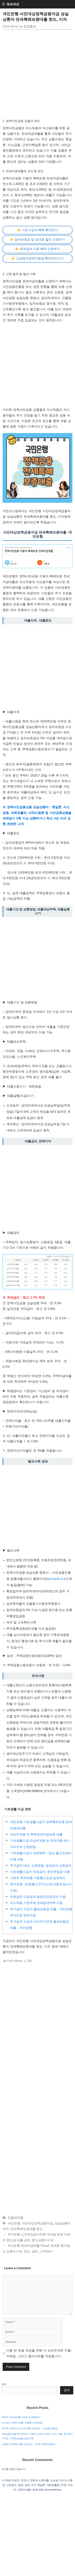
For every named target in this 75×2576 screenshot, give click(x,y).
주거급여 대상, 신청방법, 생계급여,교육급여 (40, 1865)
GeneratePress (52, 2489)
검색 (4, 2384)
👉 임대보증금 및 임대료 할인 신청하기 (37, 239)
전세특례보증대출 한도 (27, 2229)
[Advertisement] (37, 73)
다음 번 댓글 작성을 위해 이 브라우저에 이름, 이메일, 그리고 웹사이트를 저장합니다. (39, 2353)
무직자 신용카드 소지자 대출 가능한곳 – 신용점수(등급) (30, 2428)
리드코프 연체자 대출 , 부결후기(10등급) (22, 2422)
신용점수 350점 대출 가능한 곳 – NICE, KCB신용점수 (29, 2444)
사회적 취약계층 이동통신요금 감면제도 (38, 1878)
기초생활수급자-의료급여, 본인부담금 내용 (40, 1872)
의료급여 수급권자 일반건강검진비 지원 (38, 1896)
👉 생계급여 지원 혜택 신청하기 (37, 249)
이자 (6, 2229)
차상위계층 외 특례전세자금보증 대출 (36, 1834)
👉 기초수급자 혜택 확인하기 (37, 230)
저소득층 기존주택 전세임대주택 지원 (36, 1903)
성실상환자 (62, 2223)
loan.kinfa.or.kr (57, 1579)
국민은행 (14, 2223)
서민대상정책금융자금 (37, 2223)
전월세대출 (15, 2217)
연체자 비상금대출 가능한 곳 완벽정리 (21, 2417)
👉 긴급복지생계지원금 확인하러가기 (37, 258)
